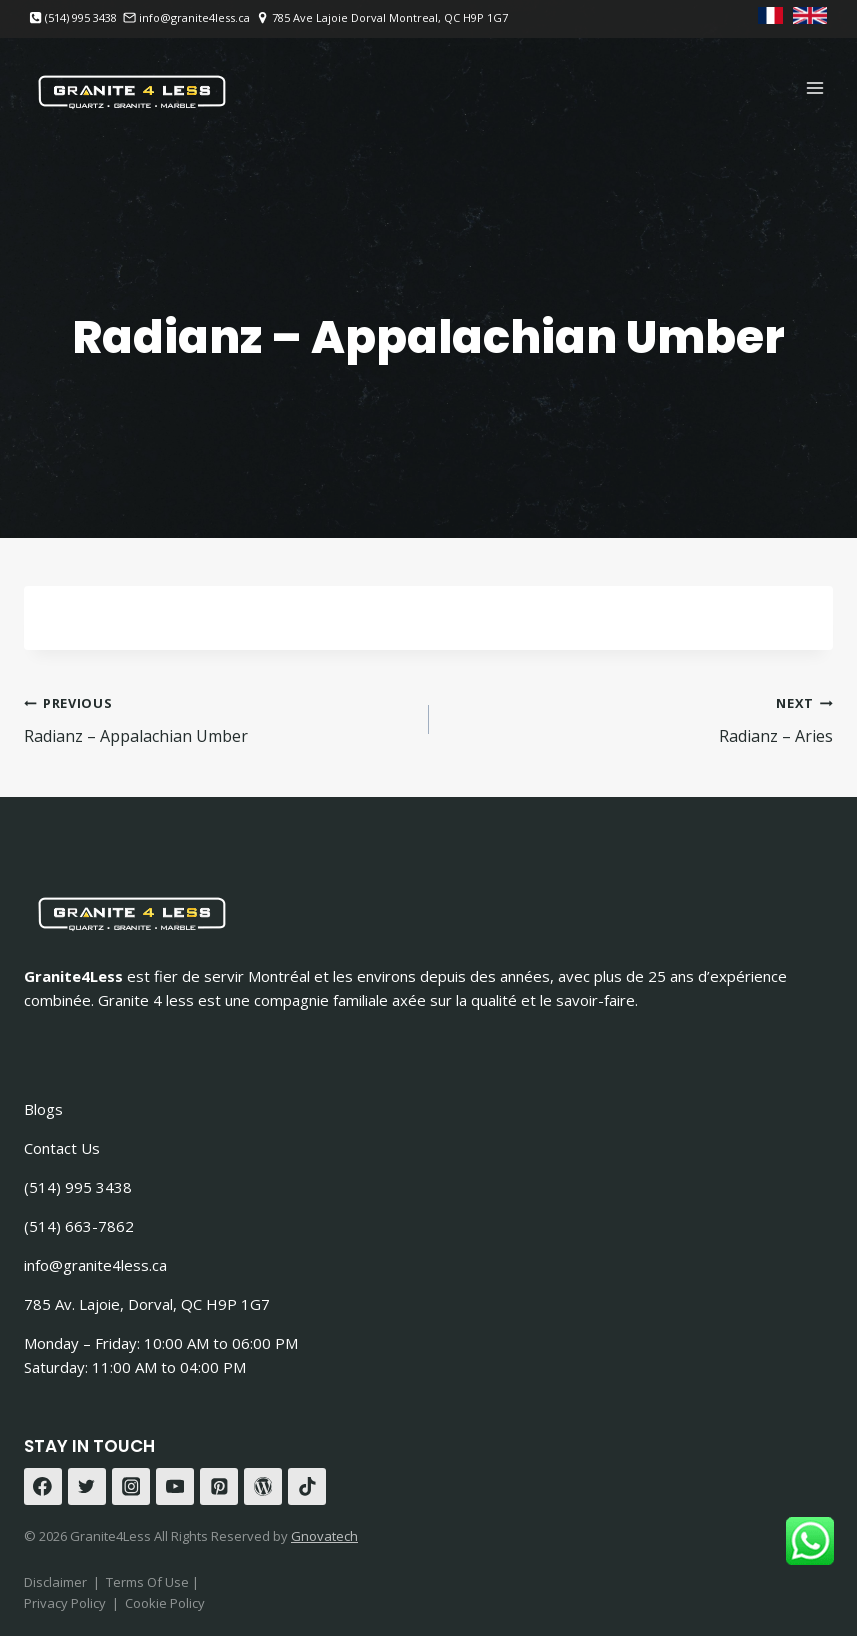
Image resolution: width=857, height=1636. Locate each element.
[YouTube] (175, 1487)
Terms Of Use (149, 1582)
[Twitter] (87, 1487)
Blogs (43, 1109)
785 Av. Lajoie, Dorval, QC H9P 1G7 (147, 1304)
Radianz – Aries (639, 718)
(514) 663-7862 (79, 1226)
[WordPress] (263, 1487)
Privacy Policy (65, 1603)
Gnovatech (324, 1536)
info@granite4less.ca (95, 1265)
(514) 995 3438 (78, 1187)
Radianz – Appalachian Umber (218, 718)
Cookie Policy (165, 1603)
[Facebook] (43, 1487)
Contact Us (62, 1148)
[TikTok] (307, 1487)
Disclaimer (55, 1582)
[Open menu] (814, 87)
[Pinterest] (219, 1487)
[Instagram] (131, 1487)
